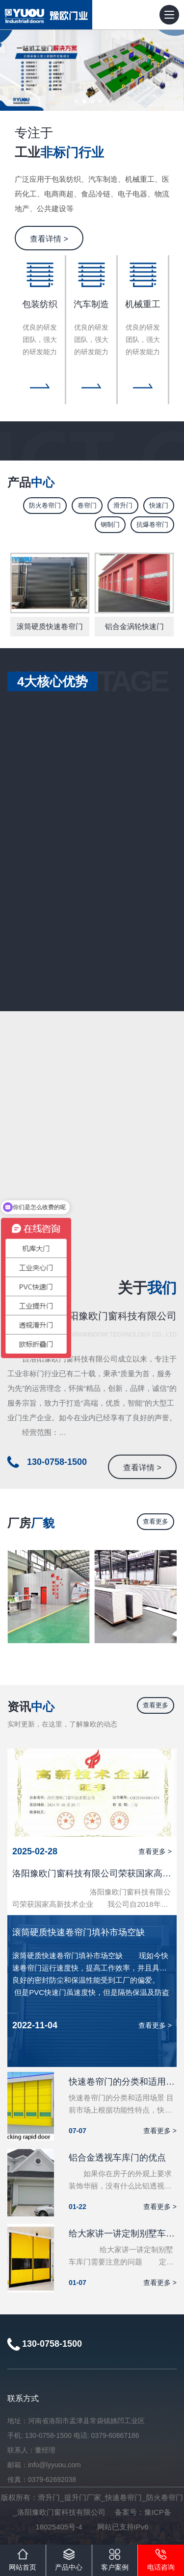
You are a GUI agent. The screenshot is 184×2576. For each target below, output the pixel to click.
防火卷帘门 (45, 505)
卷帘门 (87, 505)
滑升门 (122, 505)
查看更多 (155, 1521)
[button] (77, 101)
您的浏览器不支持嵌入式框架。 (92, 1143)
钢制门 (110, 524)
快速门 (158, 505)
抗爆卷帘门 (152, 524)
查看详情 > (49, 239)
